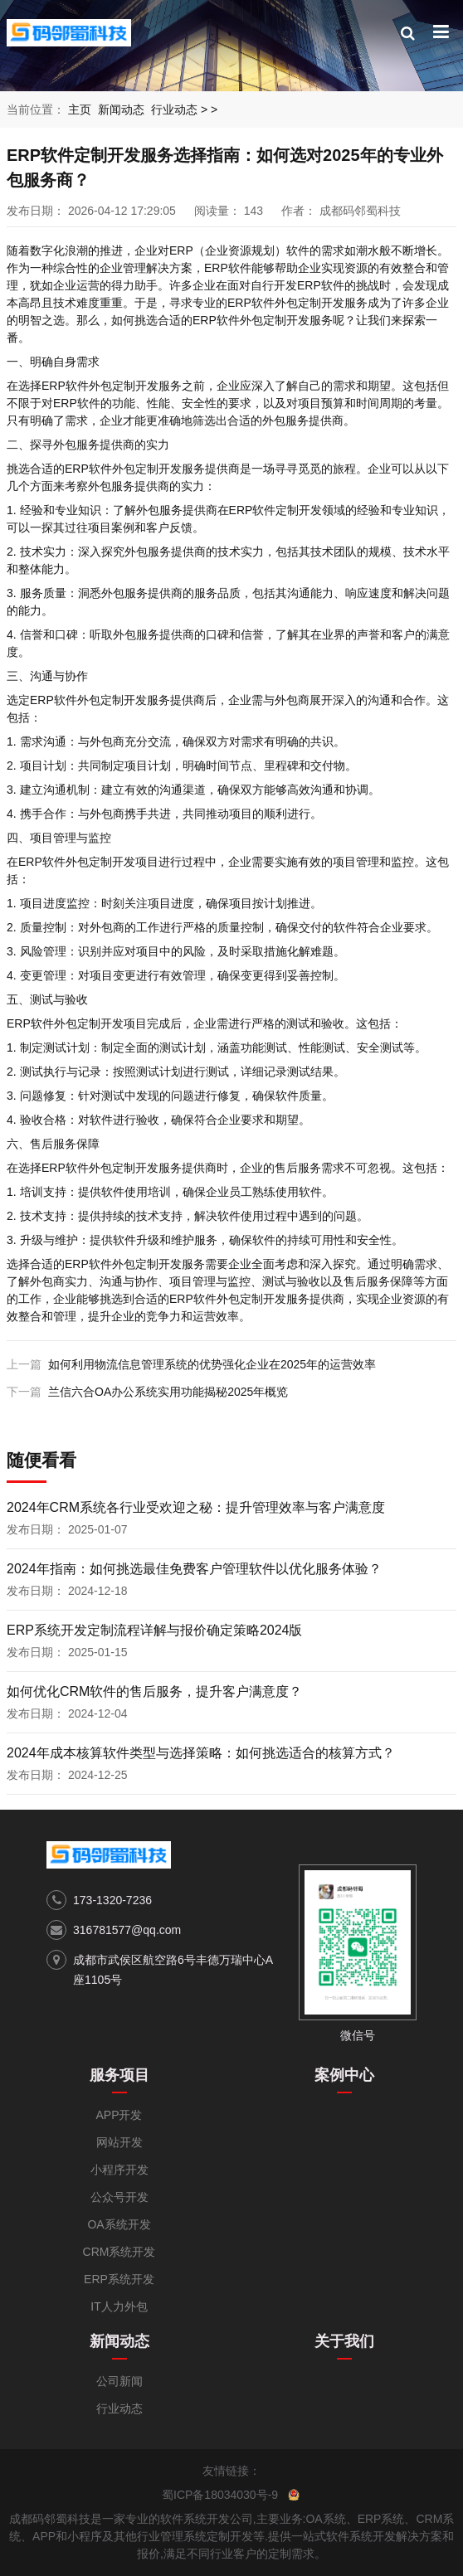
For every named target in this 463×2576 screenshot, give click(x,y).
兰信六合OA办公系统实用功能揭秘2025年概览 (168, 1391)
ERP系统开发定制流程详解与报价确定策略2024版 (155, 1630)
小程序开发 (119, 2169)
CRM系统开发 (119, 2251)
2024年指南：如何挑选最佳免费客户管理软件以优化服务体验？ (194, 1569)
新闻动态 (121, 109)
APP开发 (118, 2115)
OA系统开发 (118, 2224)
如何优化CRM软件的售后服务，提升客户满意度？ (154, 1691)
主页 (79, 109)
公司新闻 (119, 2381)
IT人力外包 (118, 2306)
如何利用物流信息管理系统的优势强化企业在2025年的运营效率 (212, 1364)
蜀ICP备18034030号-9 (220, 2494)
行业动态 (174, 109)
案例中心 (344, 2075)
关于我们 (344, 2341)
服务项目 (119, 2075)
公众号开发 (119, 2197)
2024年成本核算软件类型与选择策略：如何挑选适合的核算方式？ (201, 1753)
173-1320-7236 (112, 1900)
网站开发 (119, 2142)
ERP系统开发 (119, 2279)
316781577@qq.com (127, 1930)
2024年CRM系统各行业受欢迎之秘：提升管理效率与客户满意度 (196, 1507)
